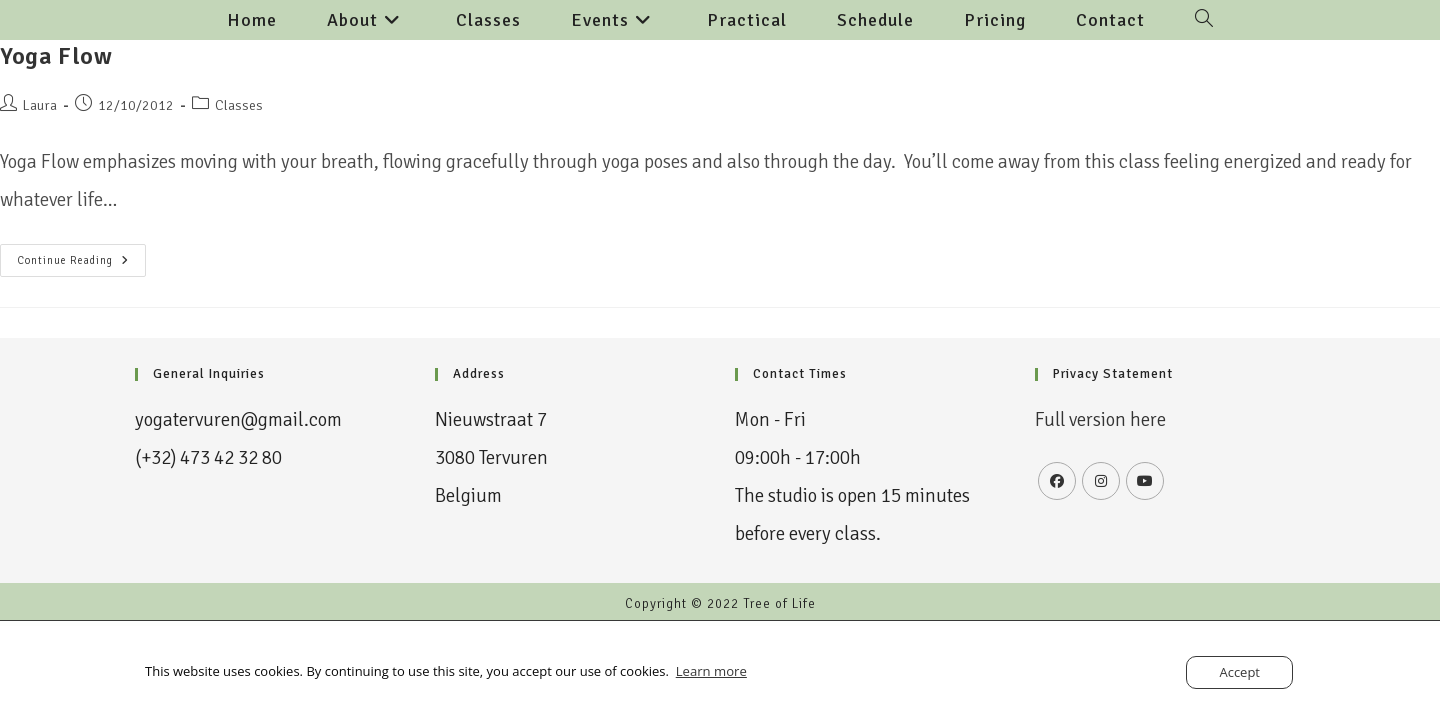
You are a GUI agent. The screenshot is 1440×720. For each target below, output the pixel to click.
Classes (239, 105)
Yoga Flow (56, 56)
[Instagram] (1101, 481)
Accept (1239, 672)
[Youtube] (1145, 481)
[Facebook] (1057, 481)
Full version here (1102, 420)
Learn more (711, 671)
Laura (40, 105)
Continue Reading (81, 255)
